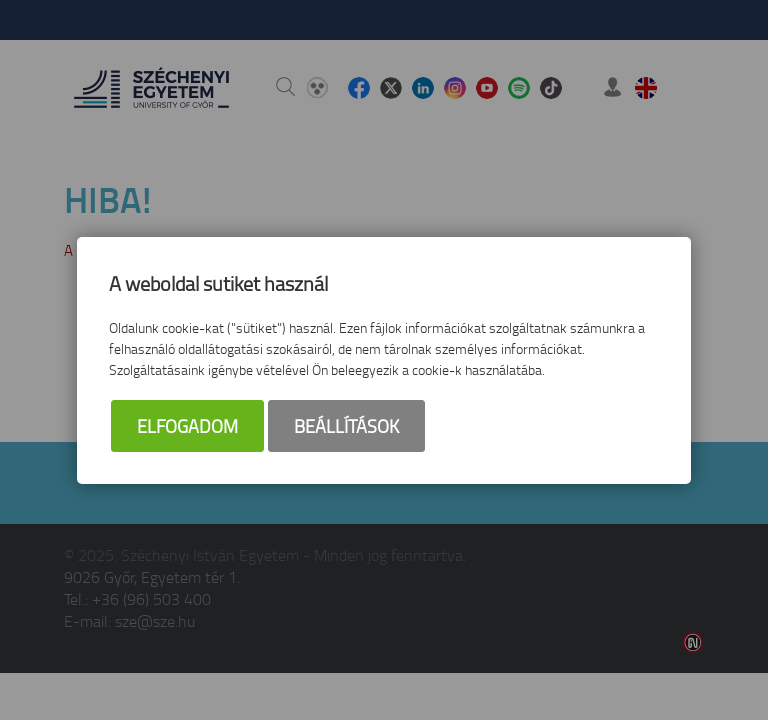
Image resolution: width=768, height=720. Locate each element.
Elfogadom (187, 426)
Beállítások (346, 426)
